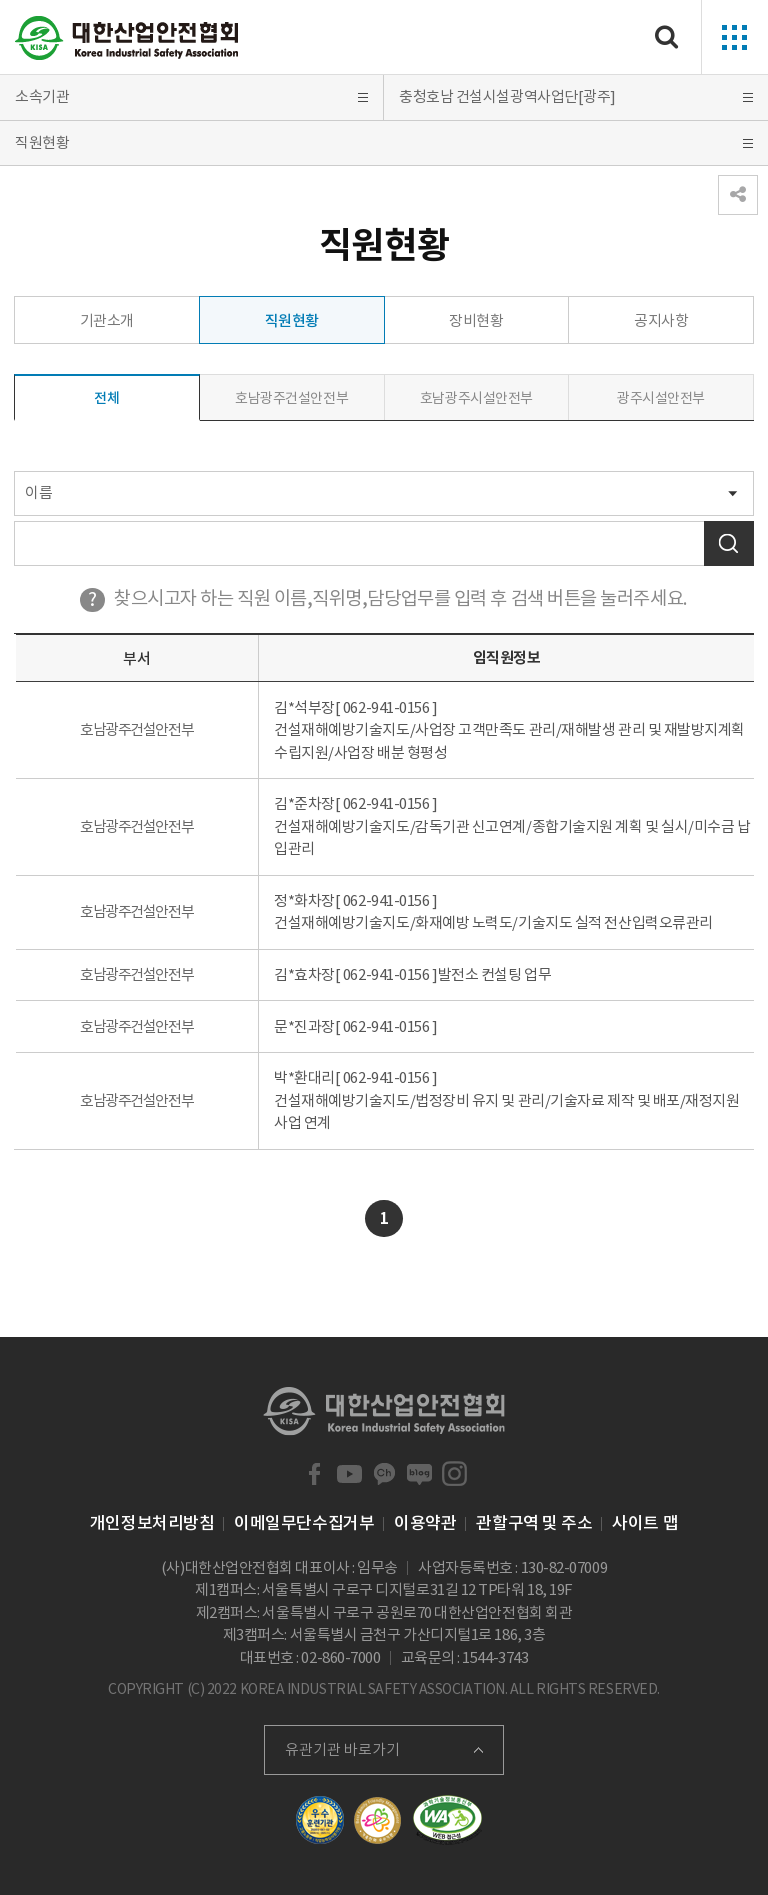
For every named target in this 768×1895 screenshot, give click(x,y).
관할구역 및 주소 (534, 1523)
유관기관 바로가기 (342, 1749)
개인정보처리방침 (152, 1523)
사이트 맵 (645, 1523)
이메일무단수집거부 (304, 1523)
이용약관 (425, 1523)
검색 (729, 543)
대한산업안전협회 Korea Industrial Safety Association (127, 38)
